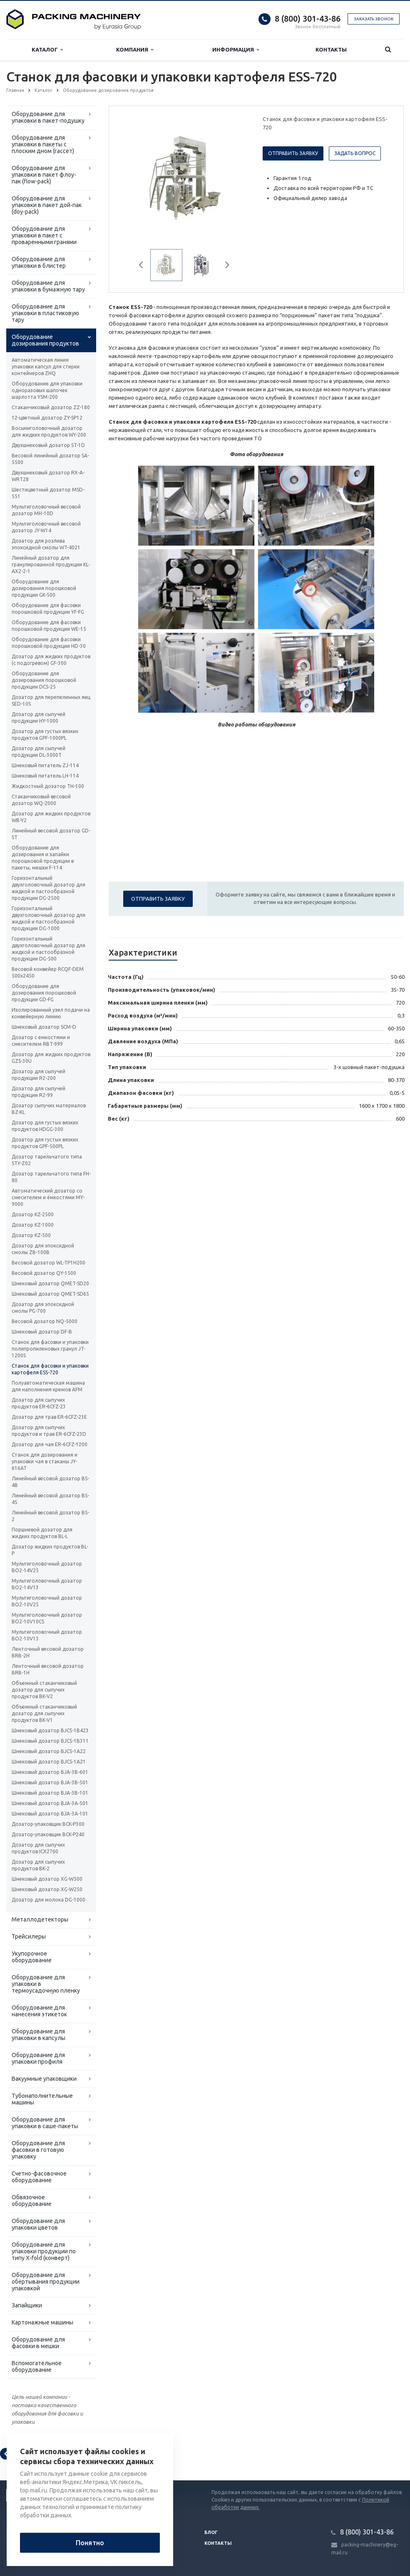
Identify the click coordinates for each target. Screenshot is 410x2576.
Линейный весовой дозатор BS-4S (50, 1499)
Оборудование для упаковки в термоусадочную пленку (46, 1984)
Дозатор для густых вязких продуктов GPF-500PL (45, 1143)
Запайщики (27, 2305)
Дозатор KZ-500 (31, 1235)
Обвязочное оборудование (32, 2200)
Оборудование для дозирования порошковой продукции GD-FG (44, 992)
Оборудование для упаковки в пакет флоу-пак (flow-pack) (44, 175)
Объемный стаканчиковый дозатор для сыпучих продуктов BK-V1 (44, 1713)
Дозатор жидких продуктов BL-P (50, 1550)
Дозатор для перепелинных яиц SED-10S (51, 700)
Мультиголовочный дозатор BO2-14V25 (47, 1567)
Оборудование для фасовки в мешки (38, 2342)
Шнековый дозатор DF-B (42, 1331)
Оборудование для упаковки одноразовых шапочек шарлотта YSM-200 (47, 390)
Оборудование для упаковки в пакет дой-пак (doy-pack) (47, 205)
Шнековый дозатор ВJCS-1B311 (50, 1741)
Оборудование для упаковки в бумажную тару (48, 286)
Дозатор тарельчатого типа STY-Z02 (47, 1160)
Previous (144, 266)
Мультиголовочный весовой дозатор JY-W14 (46, 527)
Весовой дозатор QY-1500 (44, 1273)
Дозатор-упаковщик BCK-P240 (48, 1834)
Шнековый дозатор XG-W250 (47, 1889)
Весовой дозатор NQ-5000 (44, 1321)
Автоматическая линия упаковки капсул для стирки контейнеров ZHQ (46, 366)
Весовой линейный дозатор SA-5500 (50, 459)
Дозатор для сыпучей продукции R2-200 (38, 1075)
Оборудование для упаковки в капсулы (38, 2034)
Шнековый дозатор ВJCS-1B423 (50, 1730)
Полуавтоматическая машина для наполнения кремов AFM (48, 1386)
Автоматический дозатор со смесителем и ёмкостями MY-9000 (48, 1197)
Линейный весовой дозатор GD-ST (51, 834)
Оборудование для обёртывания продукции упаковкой (46, 2282)
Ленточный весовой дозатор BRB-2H (48, 1652)
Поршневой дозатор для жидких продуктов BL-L (42, 1533)
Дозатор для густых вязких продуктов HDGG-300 (45, 1126)
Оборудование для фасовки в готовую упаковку (38, 2150)
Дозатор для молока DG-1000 (48, 1899)
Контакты (331, 49)
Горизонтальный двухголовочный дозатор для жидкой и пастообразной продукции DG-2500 (48, 888)
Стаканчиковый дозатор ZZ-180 (51, 407)
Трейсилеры (29, 1936)
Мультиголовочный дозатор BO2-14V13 (47, 1584)
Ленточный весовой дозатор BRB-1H (48, 1669)
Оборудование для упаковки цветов (38, 2224)
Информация (235, 50)
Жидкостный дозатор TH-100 (48, 786)
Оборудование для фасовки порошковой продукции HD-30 (49, 643)
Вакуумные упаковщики (44, 2078)
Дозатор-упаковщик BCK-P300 (48, 1824)
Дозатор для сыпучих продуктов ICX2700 (38, 1848)
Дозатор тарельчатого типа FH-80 (51, 1177)
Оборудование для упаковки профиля (38, 2058)
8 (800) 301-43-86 (307, 18)
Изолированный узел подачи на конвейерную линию (51, 1013)
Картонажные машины (42, 2322)
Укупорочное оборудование (32, 1956)
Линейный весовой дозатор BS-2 (50, 1516)
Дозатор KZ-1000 (33, 1224)
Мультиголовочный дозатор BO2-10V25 (47, 1601)
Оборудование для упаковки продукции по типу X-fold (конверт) (44, 2251)
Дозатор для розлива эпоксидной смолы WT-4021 (46, 544)
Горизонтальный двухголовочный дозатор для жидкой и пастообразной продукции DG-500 (48, 948)
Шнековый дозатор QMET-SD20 (50, 1283)
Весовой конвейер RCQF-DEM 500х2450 (48, 972)
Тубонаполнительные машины (42, 2099)
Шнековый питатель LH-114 (45, 775)
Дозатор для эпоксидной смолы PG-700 (43, 1308)
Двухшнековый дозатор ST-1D (48, 445)
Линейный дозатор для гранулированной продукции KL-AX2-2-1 (51, 564)
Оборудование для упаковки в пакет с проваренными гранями (44, 235)
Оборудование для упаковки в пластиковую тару (45, 313)
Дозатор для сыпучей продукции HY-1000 (38, 717)
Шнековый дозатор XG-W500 (47, 1879)
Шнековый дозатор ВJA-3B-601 (50, 1772)
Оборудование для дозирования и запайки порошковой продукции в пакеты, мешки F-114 (43, 857)
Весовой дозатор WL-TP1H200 (48, 1262)
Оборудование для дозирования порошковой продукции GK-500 (44, 588)
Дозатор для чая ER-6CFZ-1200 (49, 1444)
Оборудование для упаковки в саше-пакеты (45, 2122)
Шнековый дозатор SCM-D (44, 1027)
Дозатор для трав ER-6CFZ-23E (49, 1417)
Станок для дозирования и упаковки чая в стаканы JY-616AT (44, 1461)
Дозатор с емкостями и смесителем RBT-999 (41, 1041)
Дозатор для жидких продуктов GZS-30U (51, 1058)
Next (224, 266)
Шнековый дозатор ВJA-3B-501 (50, 1782)
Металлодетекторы (40, 1919)
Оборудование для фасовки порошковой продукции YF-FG (48, 609)
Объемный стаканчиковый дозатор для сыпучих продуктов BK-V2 (44, 1689)
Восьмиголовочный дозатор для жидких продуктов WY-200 (49, 431)
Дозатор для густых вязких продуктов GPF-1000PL (45, 735)
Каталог (47, 50)
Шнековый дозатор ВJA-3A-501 (50, 1803)
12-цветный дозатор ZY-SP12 (47, 417)
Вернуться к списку (33, 2454)
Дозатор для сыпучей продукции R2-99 (38, 1092)
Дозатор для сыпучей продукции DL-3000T (38, 752)
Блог (211, 2532)
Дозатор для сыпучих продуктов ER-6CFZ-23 (39, 1403)
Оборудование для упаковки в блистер (39, 262)
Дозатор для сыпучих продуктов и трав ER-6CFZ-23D (49, 1431)
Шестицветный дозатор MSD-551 (48, 493)
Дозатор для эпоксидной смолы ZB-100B (43, 1249)
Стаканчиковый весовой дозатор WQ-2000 (41, 800)
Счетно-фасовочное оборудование (39, 2176)
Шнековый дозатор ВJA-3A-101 (50, 1813)
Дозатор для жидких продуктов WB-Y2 (51, 817)
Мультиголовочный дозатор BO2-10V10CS (47, 1618)
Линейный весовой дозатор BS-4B (50, 1482)
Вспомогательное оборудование (37, 2366)
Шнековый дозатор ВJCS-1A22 (49, 1751)
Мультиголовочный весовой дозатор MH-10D (46, 510)
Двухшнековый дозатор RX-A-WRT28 (48, 476)
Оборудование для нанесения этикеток (39, 2011)
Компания (134, 50)
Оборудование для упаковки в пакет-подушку (48, 117)
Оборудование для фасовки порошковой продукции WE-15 (49, 626)
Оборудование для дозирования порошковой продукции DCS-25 (44, 680)
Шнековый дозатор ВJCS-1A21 (49, 1761)
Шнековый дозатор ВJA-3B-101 (50, 1793)
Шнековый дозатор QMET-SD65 (50, 1294)
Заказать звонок (373, 19)
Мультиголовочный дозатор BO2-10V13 (47, 1635)
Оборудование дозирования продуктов (45, 340)
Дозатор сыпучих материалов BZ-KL (49, 1109)
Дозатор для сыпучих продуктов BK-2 (38, 1865)
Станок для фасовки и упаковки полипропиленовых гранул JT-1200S (50, 1348)
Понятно (90, 2542)
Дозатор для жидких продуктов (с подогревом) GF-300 (51, 660)
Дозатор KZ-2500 (33, 1214)
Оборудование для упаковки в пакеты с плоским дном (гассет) (43, 144)
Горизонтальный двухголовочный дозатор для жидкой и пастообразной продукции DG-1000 (48, 918)
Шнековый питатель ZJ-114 (45, 765)
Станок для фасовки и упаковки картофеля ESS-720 (50, 1369)
